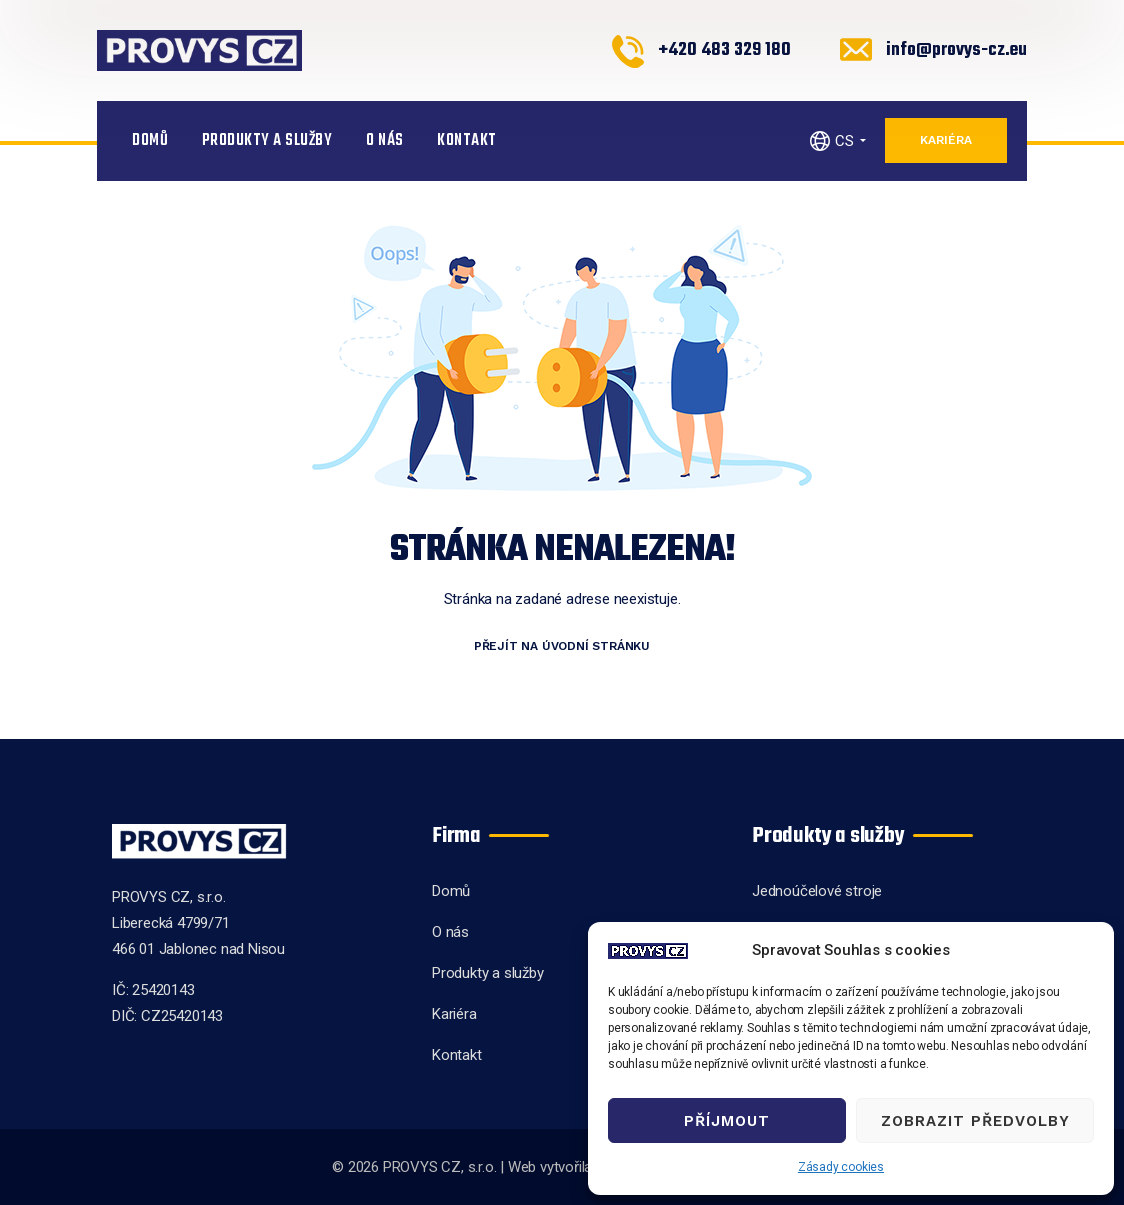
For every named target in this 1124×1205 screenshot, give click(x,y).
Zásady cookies (841, 1167)
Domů (150, 141)
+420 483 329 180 (724, 50)
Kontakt (467, 141)
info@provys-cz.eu (956, 50)
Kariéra (946, 140)
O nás (385, 141)
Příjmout (727, 1121)
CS (844, 141)
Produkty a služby (267, 141)
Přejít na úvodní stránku (562, 646)
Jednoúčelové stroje (817, 891)
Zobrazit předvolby (975, 1121)
